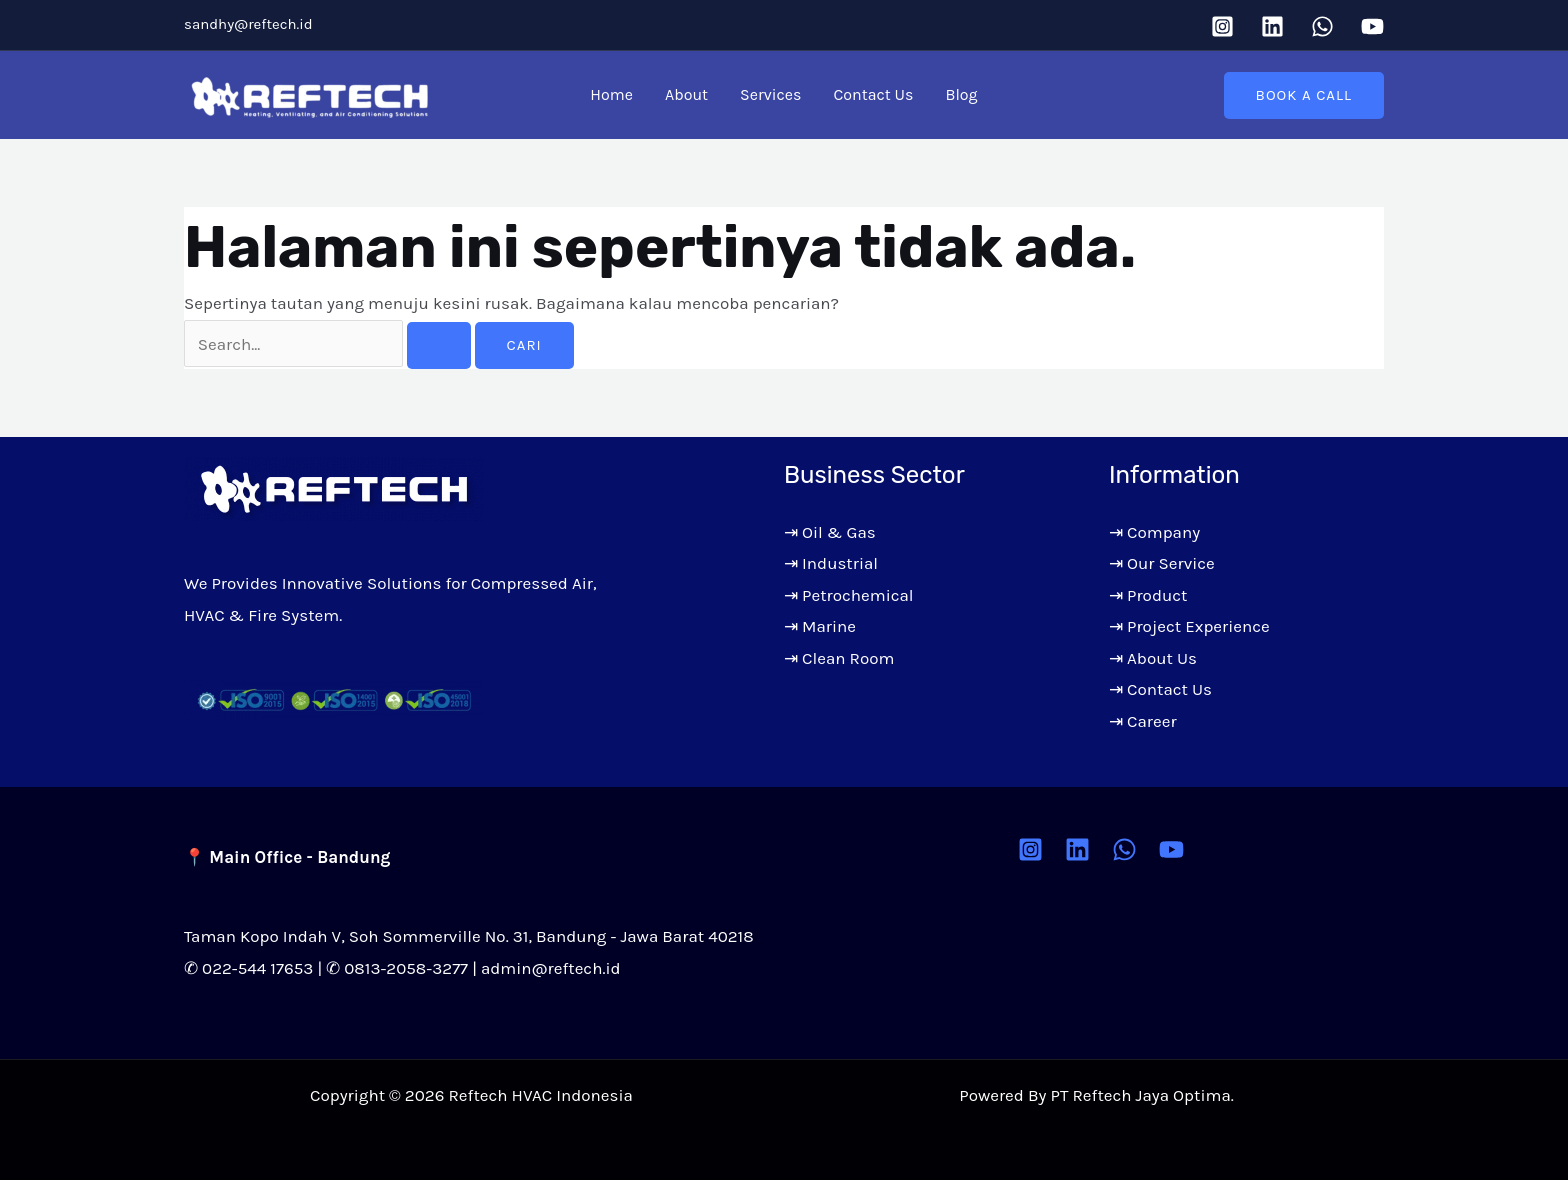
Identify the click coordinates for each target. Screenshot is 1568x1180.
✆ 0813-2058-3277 (397, 968)
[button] (1304, 95)
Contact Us (873, 94)
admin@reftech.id (551, 968)
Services (770, 94)
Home (611, 94)
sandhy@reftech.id (248, 24)
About (686, 94)
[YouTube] (1372, 26)
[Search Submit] (439, 345)
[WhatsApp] (1322, 26)
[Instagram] (1222, 26)
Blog (961, 94)
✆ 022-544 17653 (248, 968)
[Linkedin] (1272, 26)
